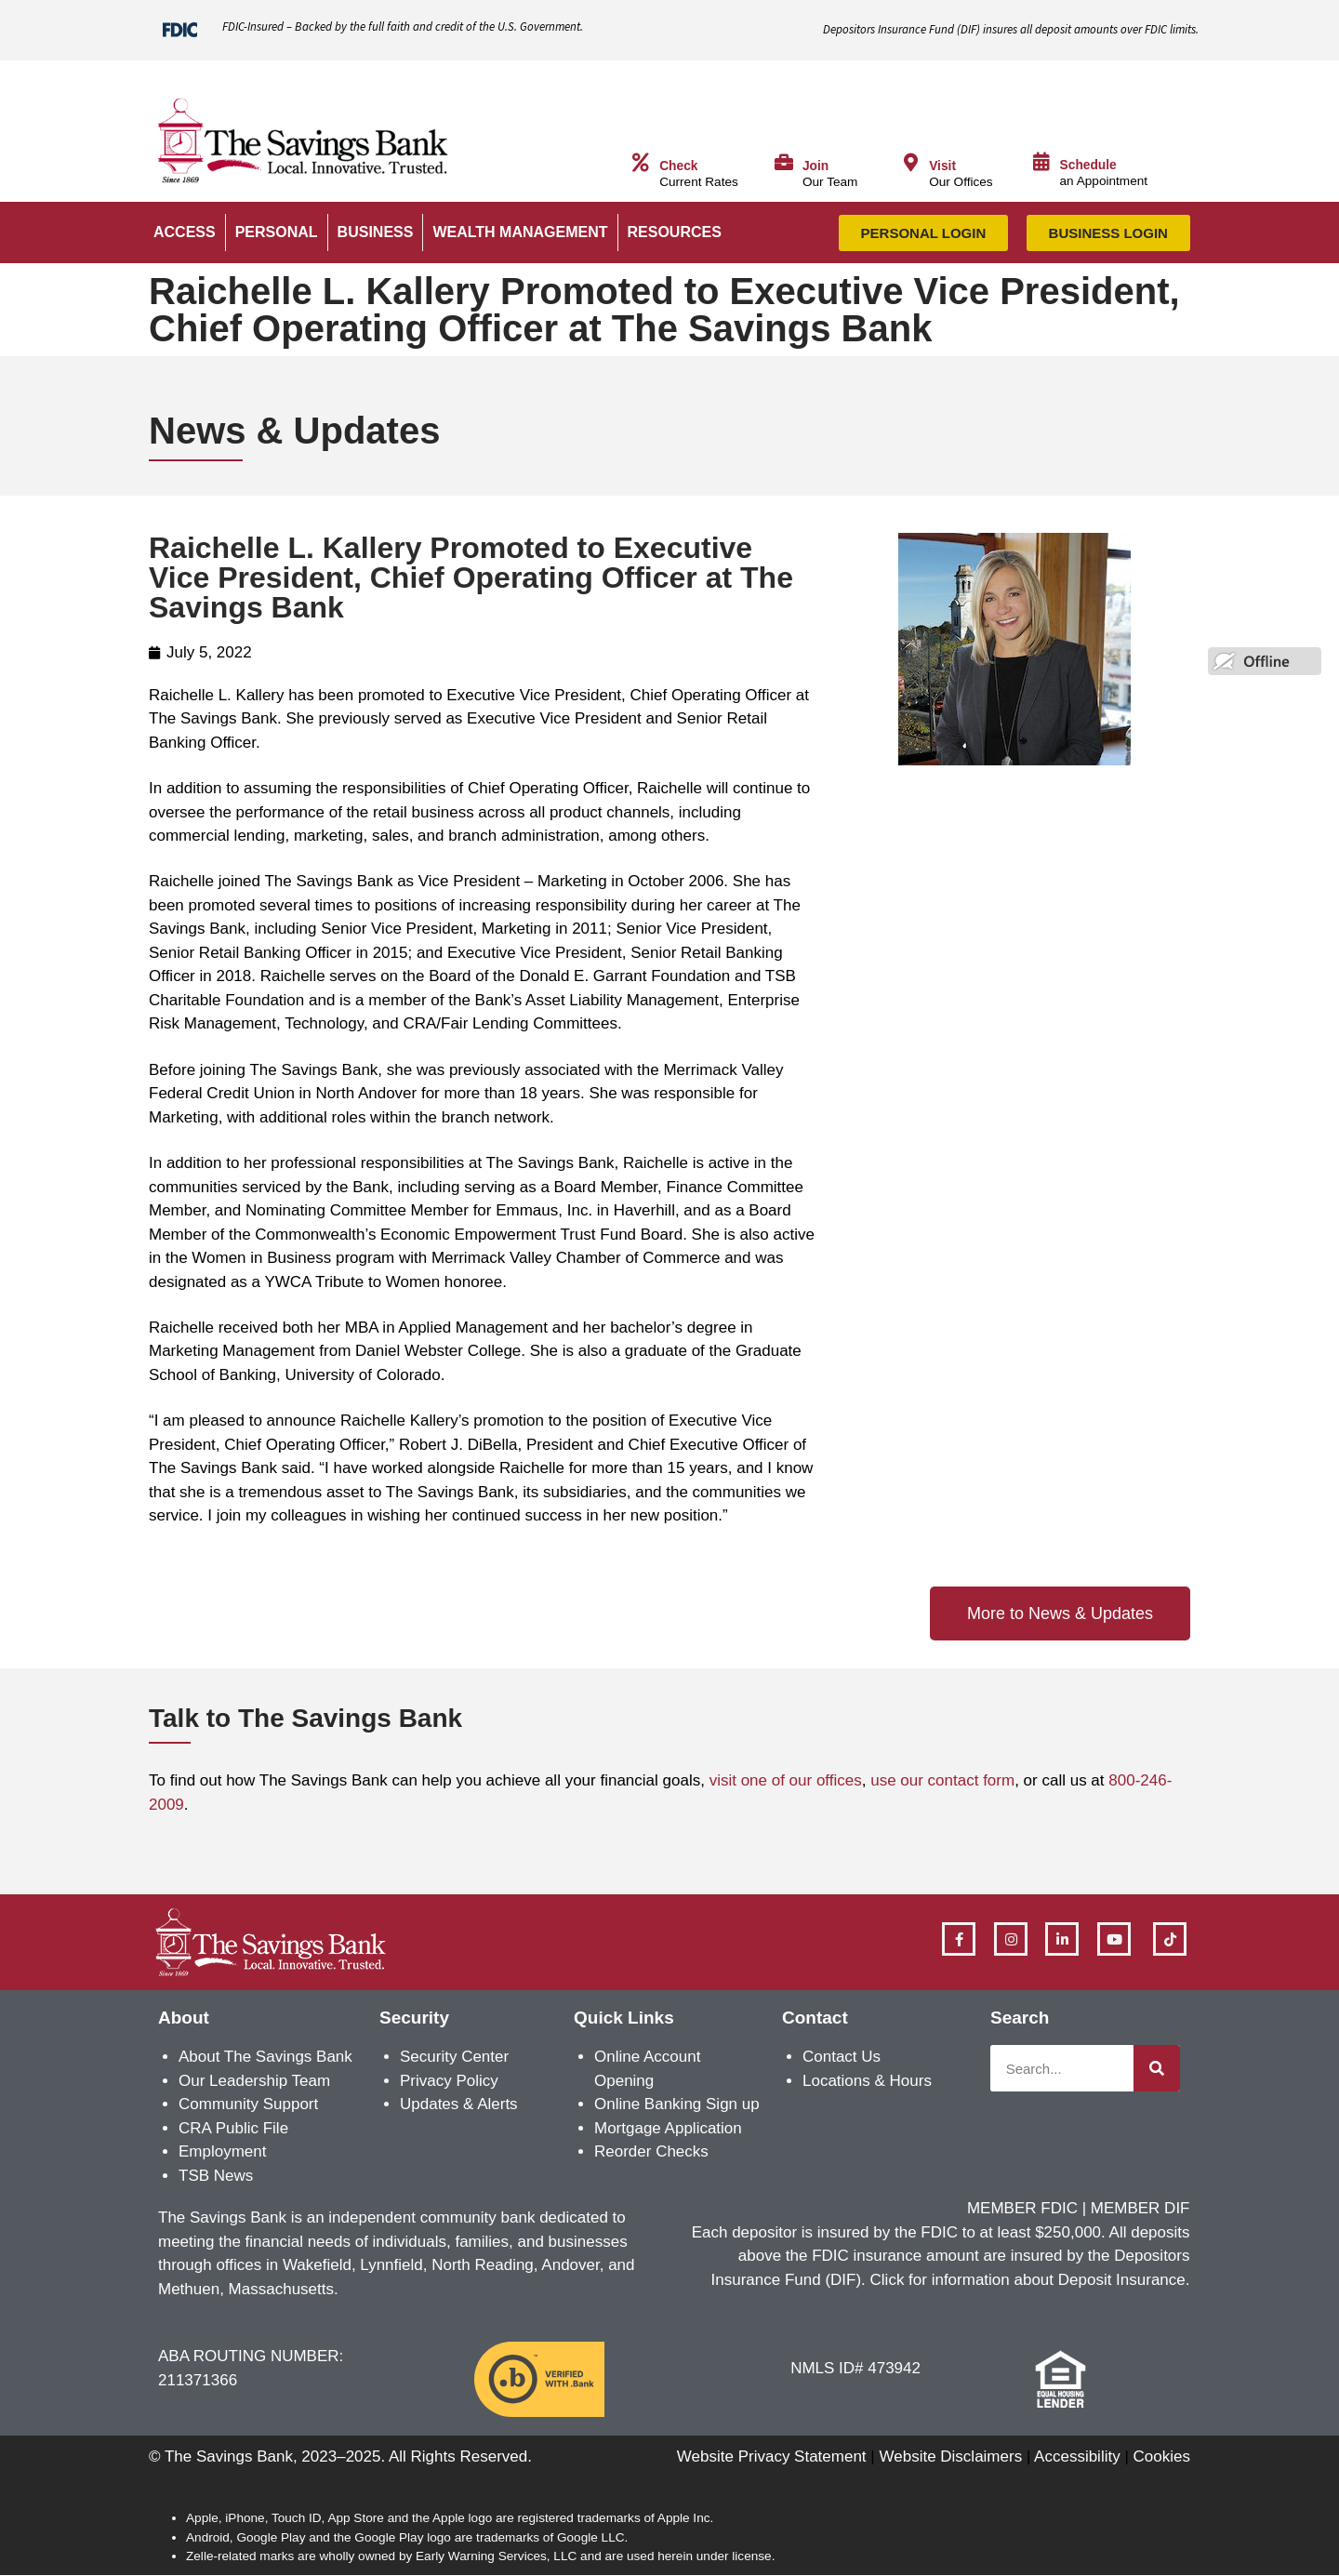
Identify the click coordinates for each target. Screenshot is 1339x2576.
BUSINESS (376, 232)
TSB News (216, 2175)
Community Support (248, 2104)
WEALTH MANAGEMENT (519, 232)
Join (815, 166)
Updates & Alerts (459, 2104)
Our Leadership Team (254, 2081)
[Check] (640, 162)
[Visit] (910, 162)
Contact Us (841, 2056)
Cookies (1162, 2456)
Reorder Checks (651, 2151)
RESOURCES (675, 232)
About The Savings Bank (265, 2056)
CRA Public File (233, 2128)
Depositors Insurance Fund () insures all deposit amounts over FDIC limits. (1011, 29)
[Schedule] (1041, 162)
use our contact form (942, 1780)
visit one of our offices (785, 1780)
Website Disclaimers (950, 2456)
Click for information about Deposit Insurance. (1030, 2280)
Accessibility (1077, 2456)
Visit (942, 166)
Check (678, 166)
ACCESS (184, 232)
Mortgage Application (668, 2128)
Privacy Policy (449, 2081)
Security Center (454, 2056)
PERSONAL (276, 232)
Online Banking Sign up (677, 2104)
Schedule (1088, 165)
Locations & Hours (867, 2081)
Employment (222, 2151)
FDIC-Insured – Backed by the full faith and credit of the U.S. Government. (402, 26)
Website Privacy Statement (772, 2456)
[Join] (784, 162)
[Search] (1157, 2068)
